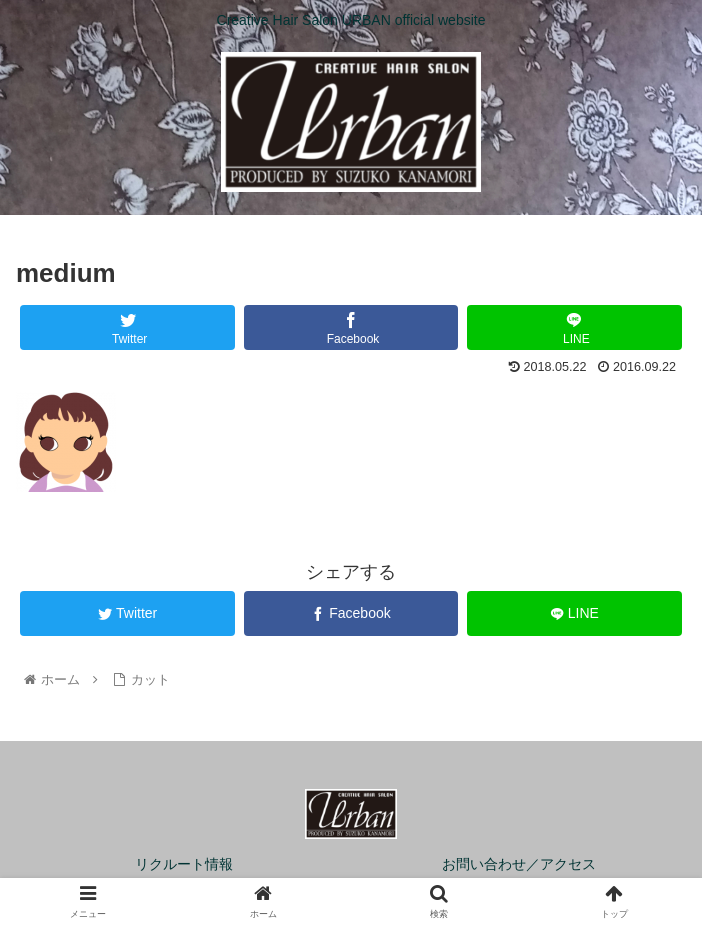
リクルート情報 (184, 864)
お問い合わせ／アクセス (519, 864)
